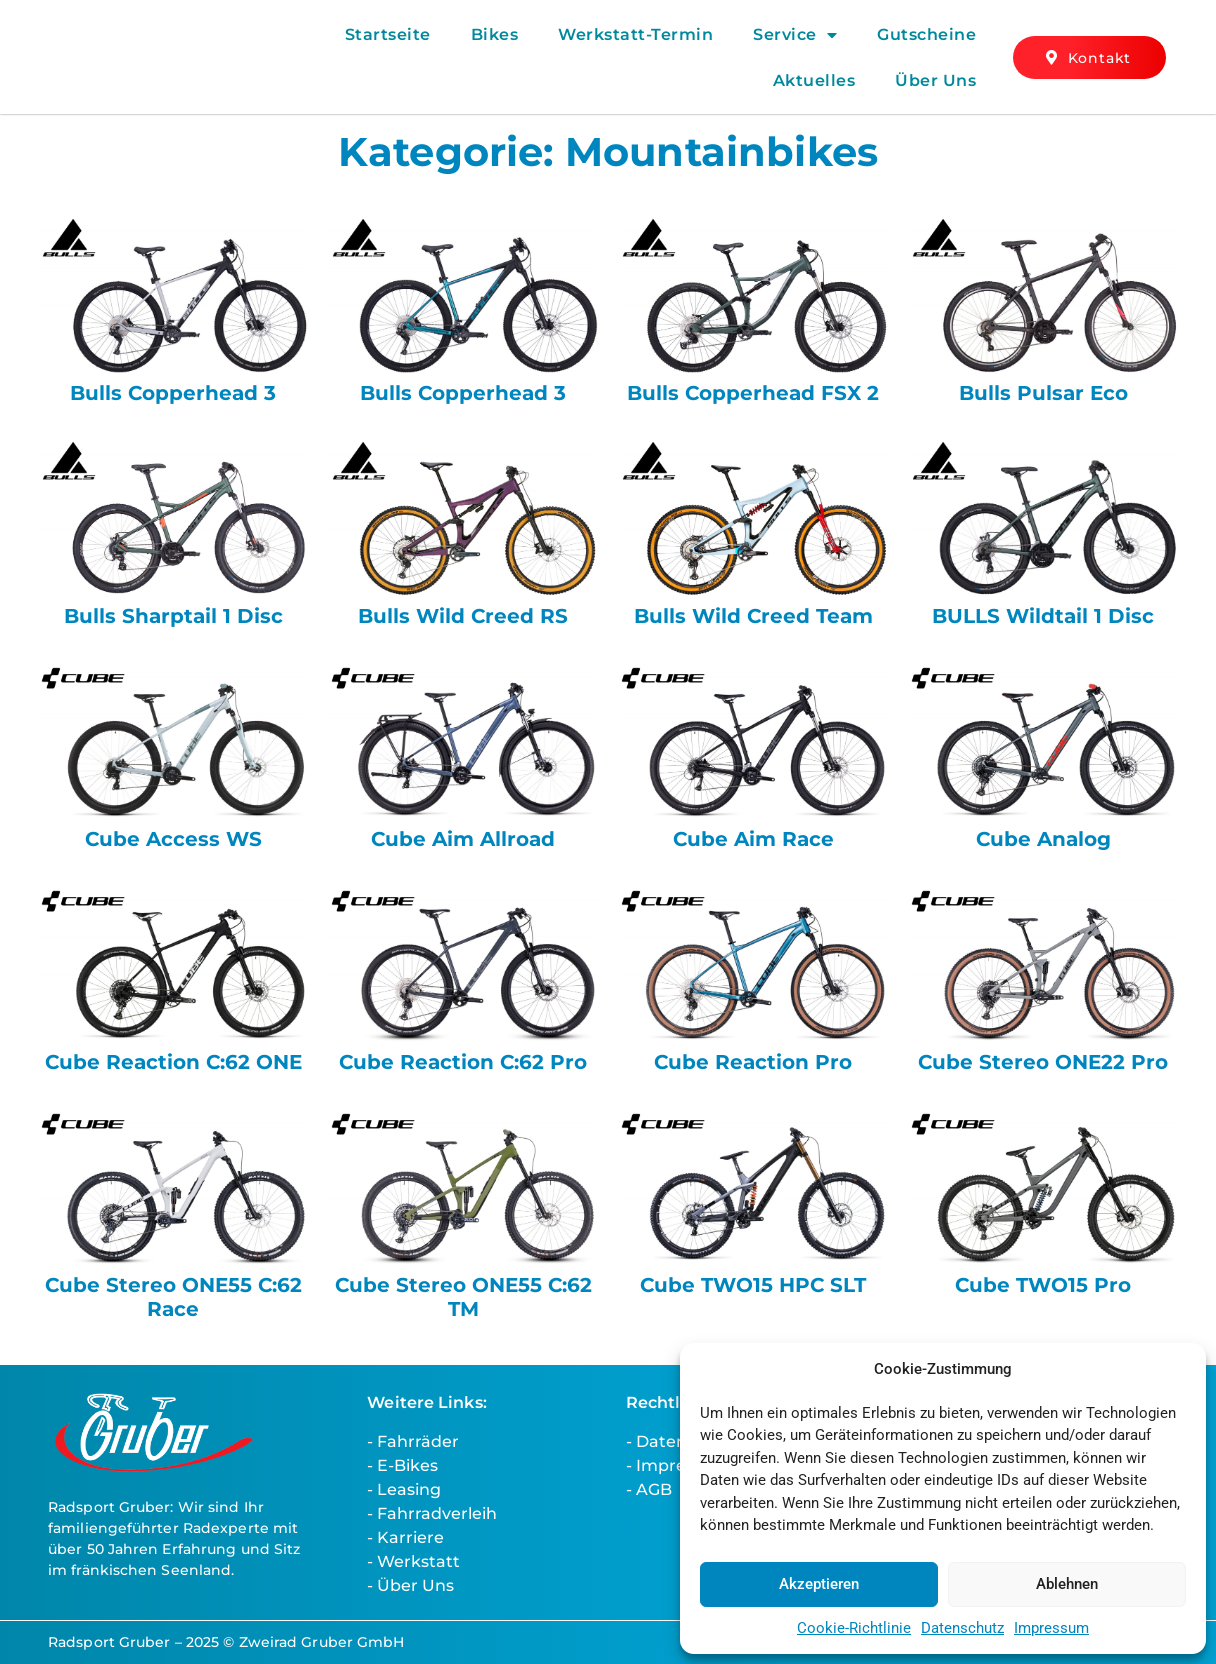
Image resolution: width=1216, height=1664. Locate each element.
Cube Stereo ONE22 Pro (1043, 1062)
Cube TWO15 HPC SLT (753, 1285)
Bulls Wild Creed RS (463, 616)
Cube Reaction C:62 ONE (173, 1062)
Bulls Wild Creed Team (753, 616)
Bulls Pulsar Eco (1043, 393)
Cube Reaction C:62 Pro (463, 1062)
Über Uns (935, 80)
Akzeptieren (819, 1584)
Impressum (1051, 1628)
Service (795, 35)
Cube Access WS (173, 839)
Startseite (388, 34)
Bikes (495, 34)
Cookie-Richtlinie (854, 1628)
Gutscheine (926, 34)
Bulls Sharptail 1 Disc (173, 616)
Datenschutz (962, 1628)
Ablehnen (1067, 1584)
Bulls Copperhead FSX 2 (753, 393)
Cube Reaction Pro (753, 1062)
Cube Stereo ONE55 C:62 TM (463, 1297)
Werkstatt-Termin (635, 34)
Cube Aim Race (753, 839)
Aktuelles (814, 80)
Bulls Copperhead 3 (173, 393)
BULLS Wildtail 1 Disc (1043, 616)
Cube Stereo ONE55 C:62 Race (173, 1297)
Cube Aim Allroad (463, 839)
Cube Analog (1043, 839)
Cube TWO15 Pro (1043, 1285)
